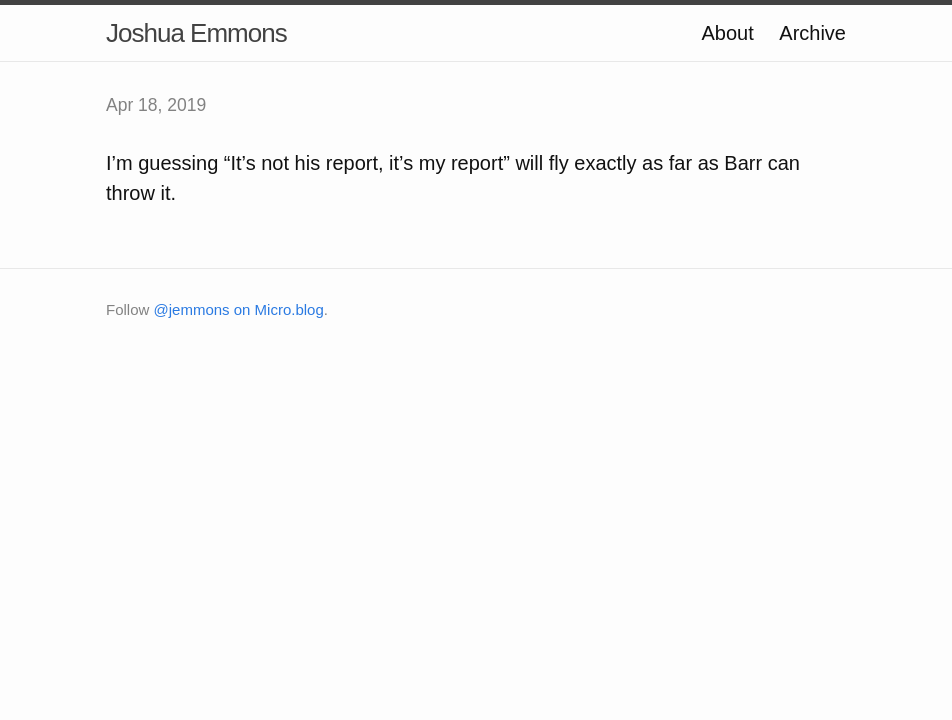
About (727, 33)
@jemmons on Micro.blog (239, 309)
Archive (812, 33)
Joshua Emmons (196, 33)
